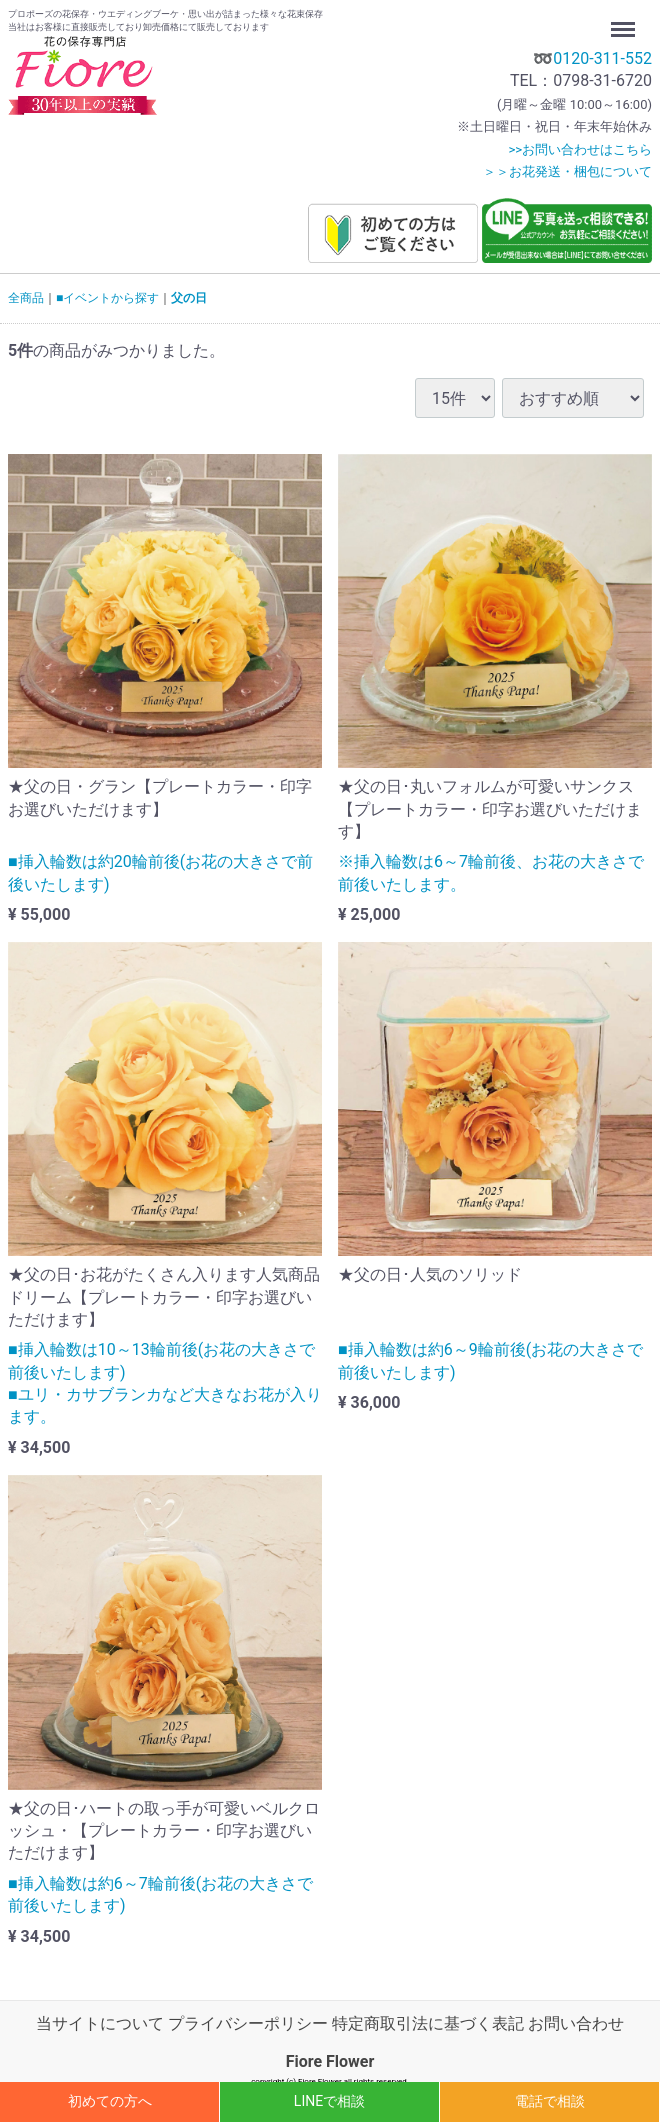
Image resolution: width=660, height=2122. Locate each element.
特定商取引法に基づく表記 (428, 2023)
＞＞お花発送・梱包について (567, 171)
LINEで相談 (329, 2101)
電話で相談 (550, 2101)
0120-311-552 (602, 58)
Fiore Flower (330, 2061)
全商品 (26, 298)
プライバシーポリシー (248, 2023)
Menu (625, 20)
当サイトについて (100, 2023)
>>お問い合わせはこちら (580, 149)
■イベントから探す (107, 298)
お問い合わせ (576, 2023)
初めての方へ (110, 2101)
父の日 (189, 298)
